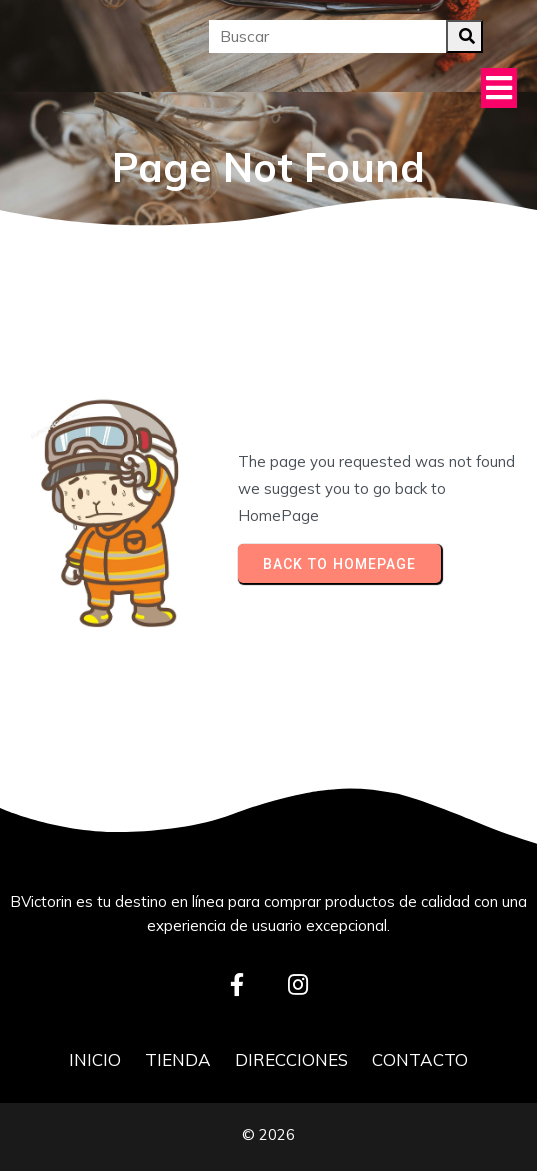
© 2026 (268, 1134)
